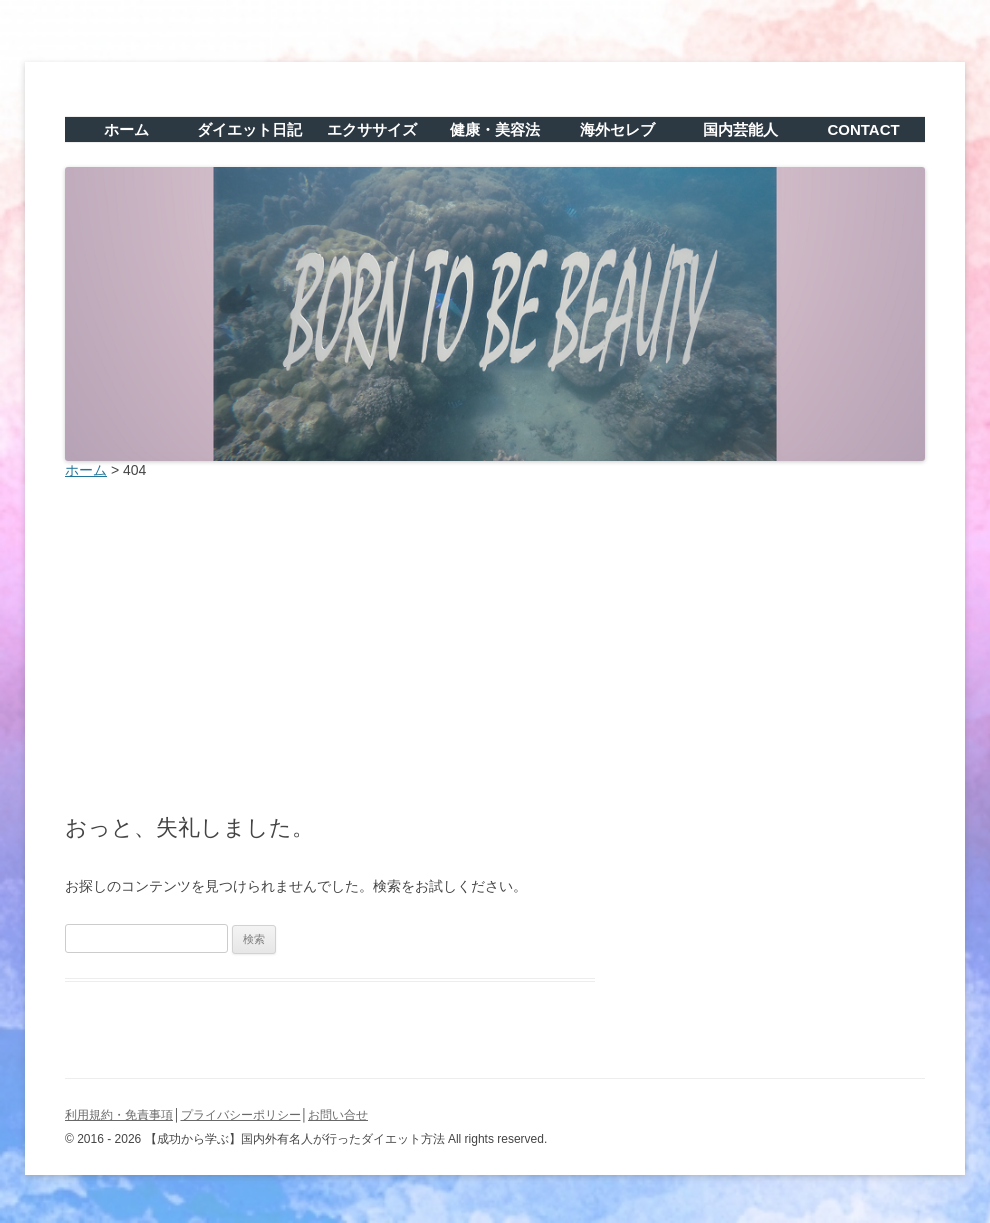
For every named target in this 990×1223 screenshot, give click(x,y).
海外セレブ (617, 129)
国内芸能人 (740, 129)
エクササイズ (372, 129)
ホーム (126, 129)
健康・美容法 (495, 129)
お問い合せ (338, 1115)
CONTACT (863, 129)
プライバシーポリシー (241, 1115)
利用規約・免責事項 (119, 1115)
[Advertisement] (495, 641)
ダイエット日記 (249, 129)
